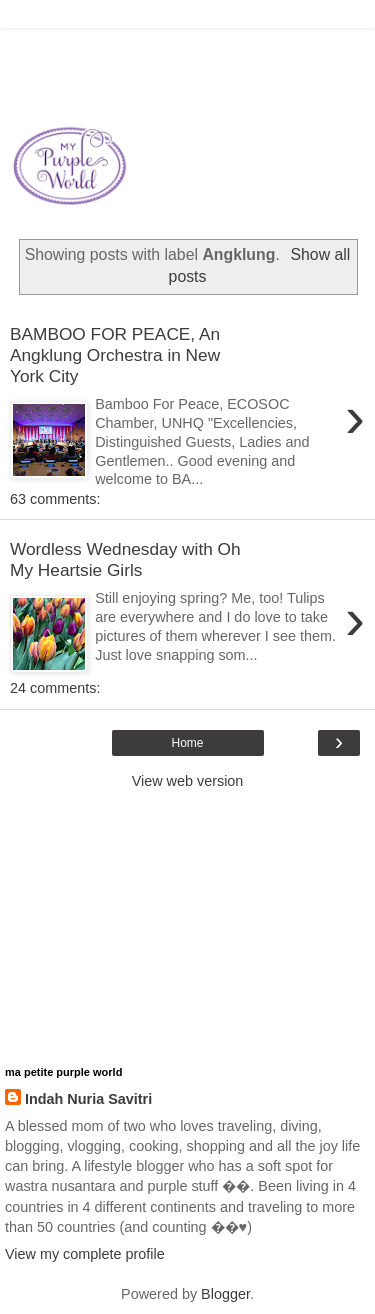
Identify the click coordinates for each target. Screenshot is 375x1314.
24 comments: (55, 688)
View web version (188, 781)
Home (187, 743)
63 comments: (55, 499)
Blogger (225, 1294)
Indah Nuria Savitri (88, 1099)
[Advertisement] (188, 55)
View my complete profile (85, 1254)
